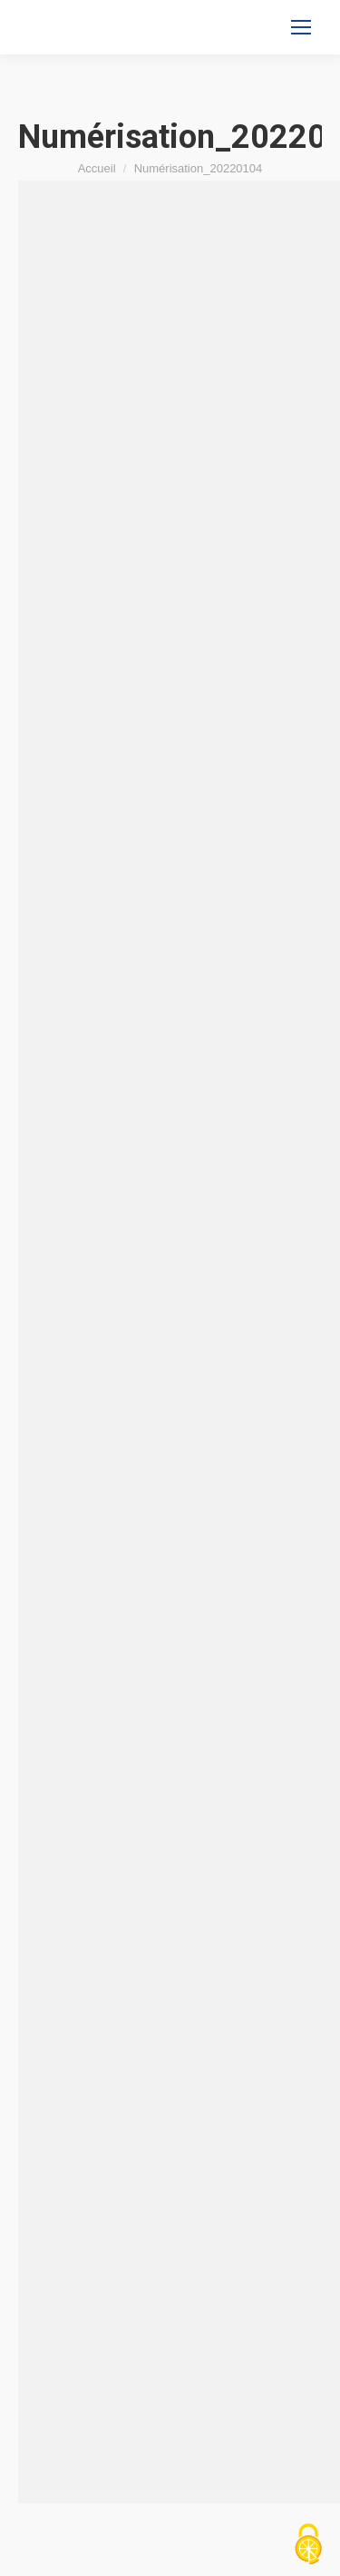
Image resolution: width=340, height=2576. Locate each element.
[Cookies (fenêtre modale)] (308, 2545)
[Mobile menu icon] (301, 27)
